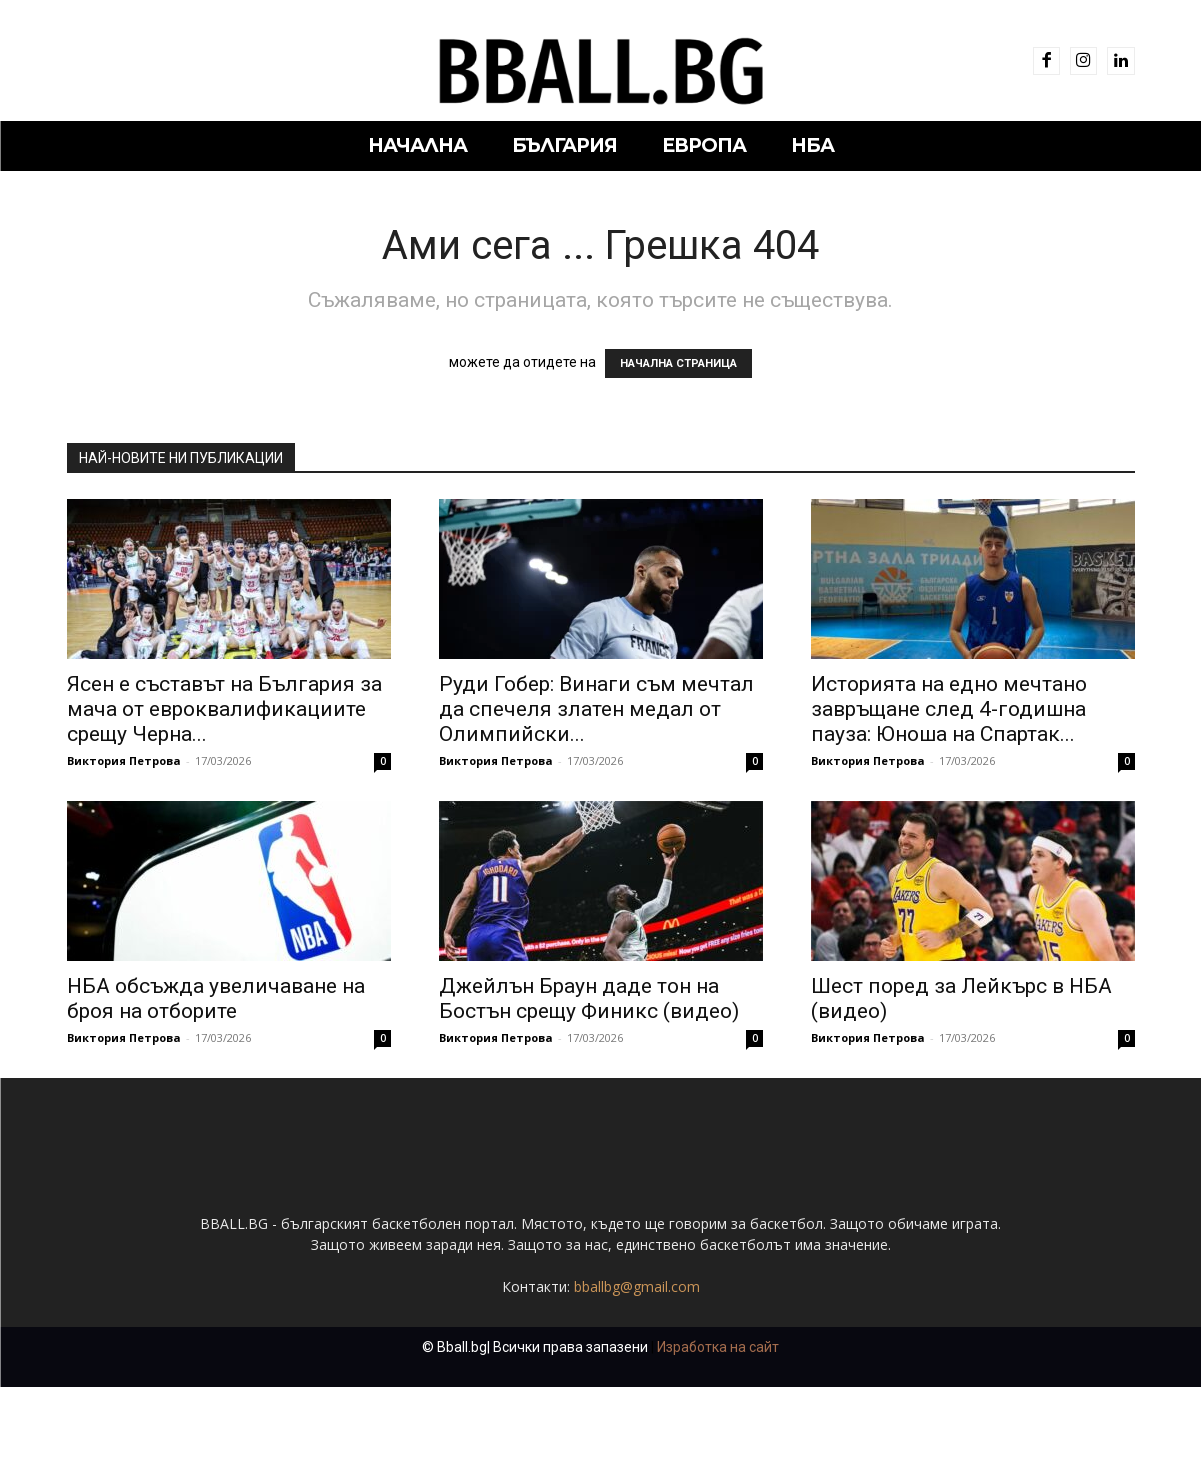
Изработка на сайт (718, 1347)
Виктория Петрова (124, 760)
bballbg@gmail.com (637, 1286)
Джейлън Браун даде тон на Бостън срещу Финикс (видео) (589, 998)
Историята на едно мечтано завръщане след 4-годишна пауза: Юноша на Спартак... (949, 709)
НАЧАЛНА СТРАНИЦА (678, 363)
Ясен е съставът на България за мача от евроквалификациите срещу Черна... (224, 709)
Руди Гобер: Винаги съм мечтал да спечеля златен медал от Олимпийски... (596, 709)
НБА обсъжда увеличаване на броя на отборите (216, 998)
